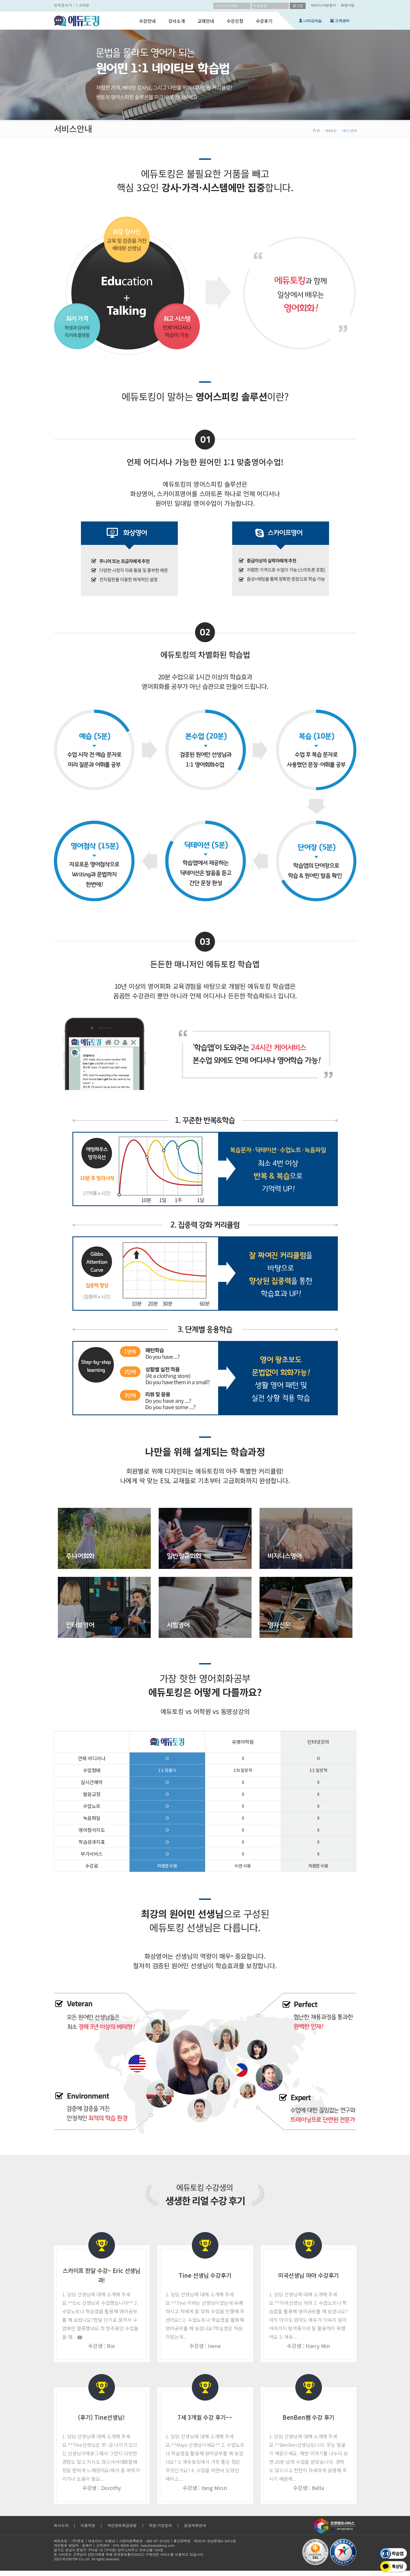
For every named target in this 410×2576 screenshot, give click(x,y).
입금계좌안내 (195, 2525)
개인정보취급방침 (121, 2525)
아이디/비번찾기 (323, 5)
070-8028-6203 (125, 2545)
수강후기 (264, 21)
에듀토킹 (330, 130)
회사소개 (61, 2525)
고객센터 (341, 21)
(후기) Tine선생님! (101, 2417)
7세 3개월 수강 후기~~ (205, 2417)
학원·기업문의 (160, 2525)
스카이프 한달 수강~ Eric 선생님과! (101, 2275)
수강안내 (147, 21)
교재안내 (205, 21)
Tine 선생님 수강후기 (205, 2275)
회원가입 (347, 5)
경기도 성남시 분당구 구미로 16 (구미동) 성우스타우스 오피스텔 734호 (108, 2549)
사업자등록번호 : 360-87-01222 (144, 2540)
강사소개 (176, 21)
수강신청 (235, 21)
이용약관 (87, 2525)
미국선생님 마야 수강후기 (308, 2275)
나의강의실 (310, 21)
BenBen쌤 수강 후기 (308, 2417)
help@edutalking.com (158, 2545)
